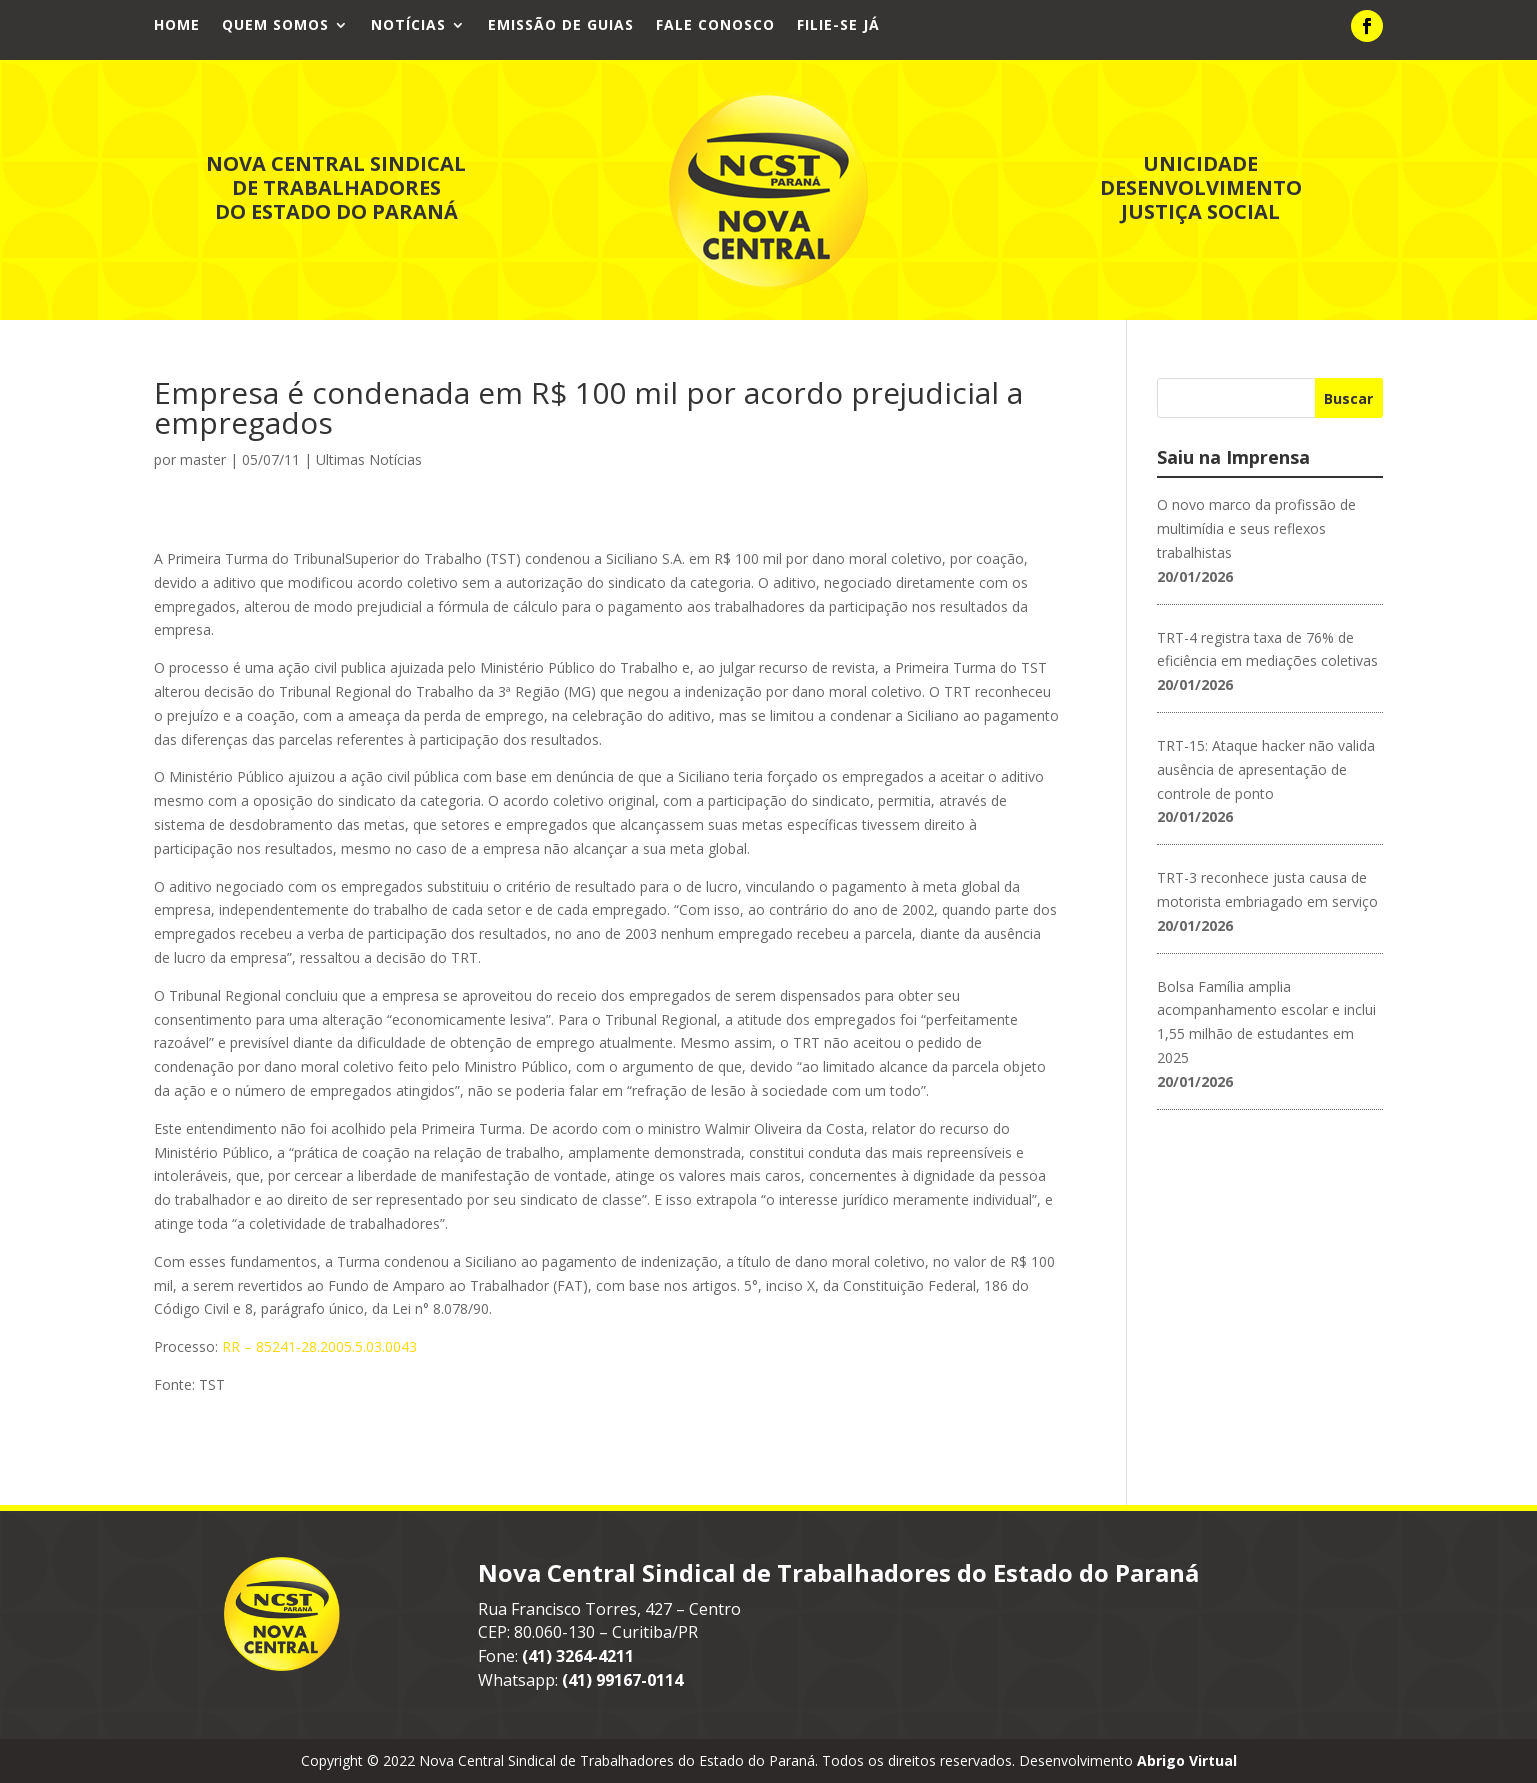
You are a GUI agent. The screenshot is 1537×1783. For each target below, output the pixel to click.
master (203, 459)
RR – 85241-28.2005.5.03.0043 (319, 1346)
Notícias (408, 26)
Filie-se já (838, 26)
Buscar (1348, 398)
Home (177, 26)
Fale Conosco (715, 26)
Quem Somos (275, 26)
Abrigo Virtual (1187, 1760)
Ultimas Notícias (369, 459)
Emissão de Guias (561, 26)
